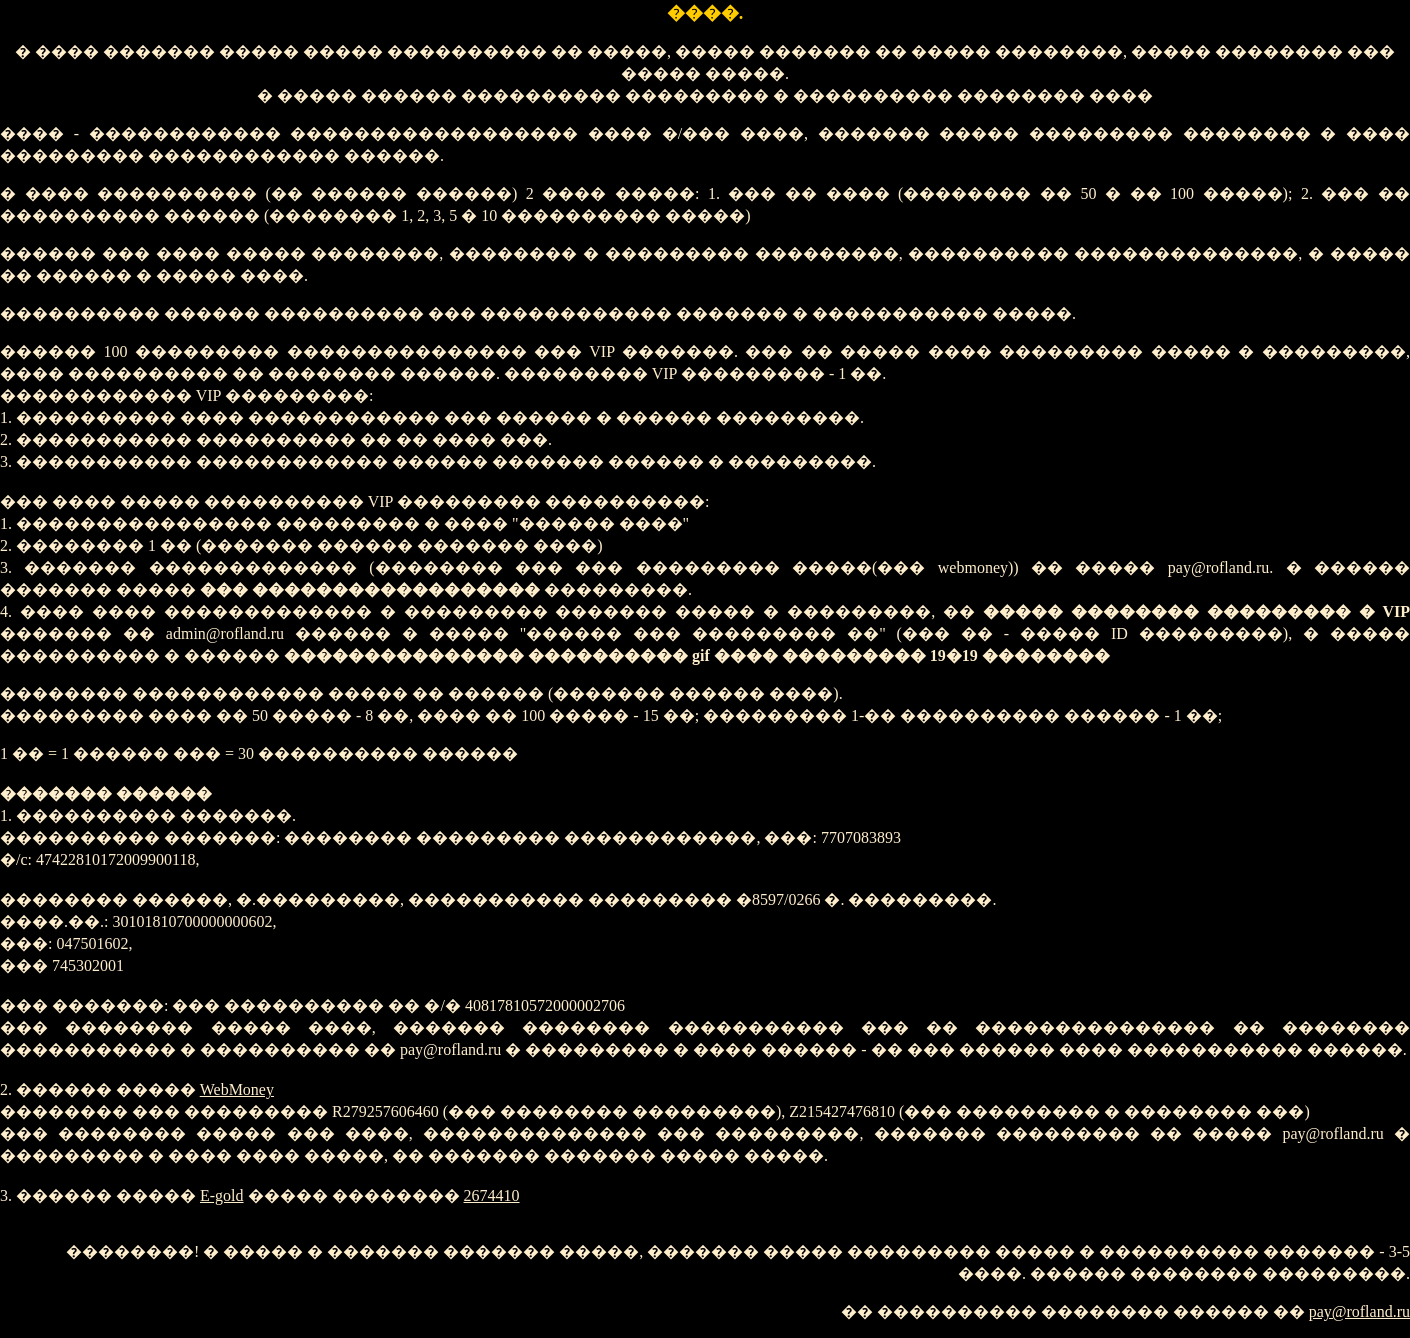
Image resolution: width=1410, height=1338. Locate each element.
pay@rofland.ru (1359, 1311)
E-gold (222, 1195)
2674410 (492, 1195)
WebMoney (237, 1089)
